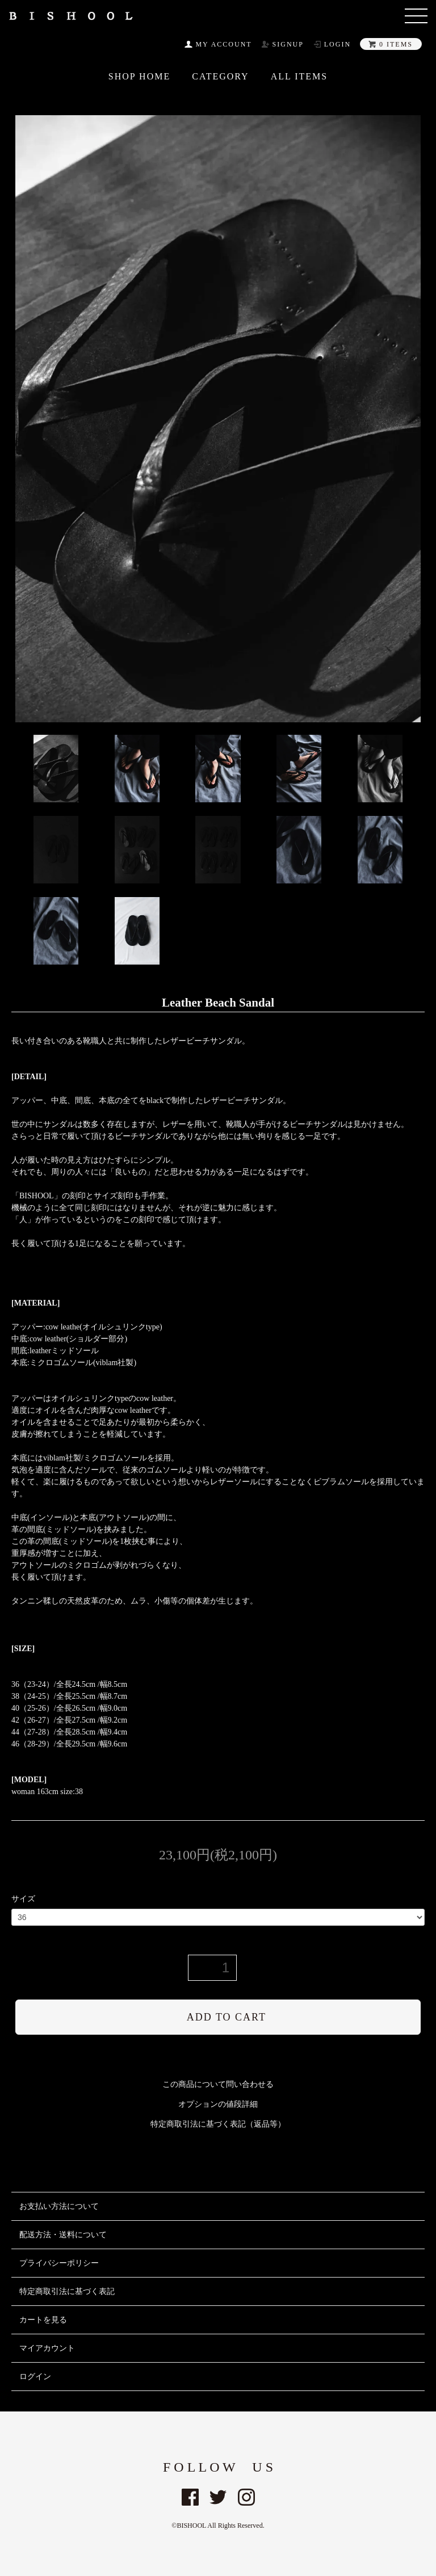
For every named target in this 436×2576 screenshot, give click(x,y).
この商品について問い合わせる (218, 2084)
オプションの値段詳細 (218, 2104)
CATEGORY (220, 76)
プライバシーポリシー (59, 2263)
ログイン (35, 2376)
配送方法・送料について (63, 2234)
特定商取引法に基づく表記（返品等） (218, 2124)
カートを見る (43, 2320)
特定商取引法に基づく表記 (67, 2291)
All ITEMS (299, 76)
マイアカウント (47, 2348)
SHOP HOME (139, 76)
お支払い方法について (59, 2206)
